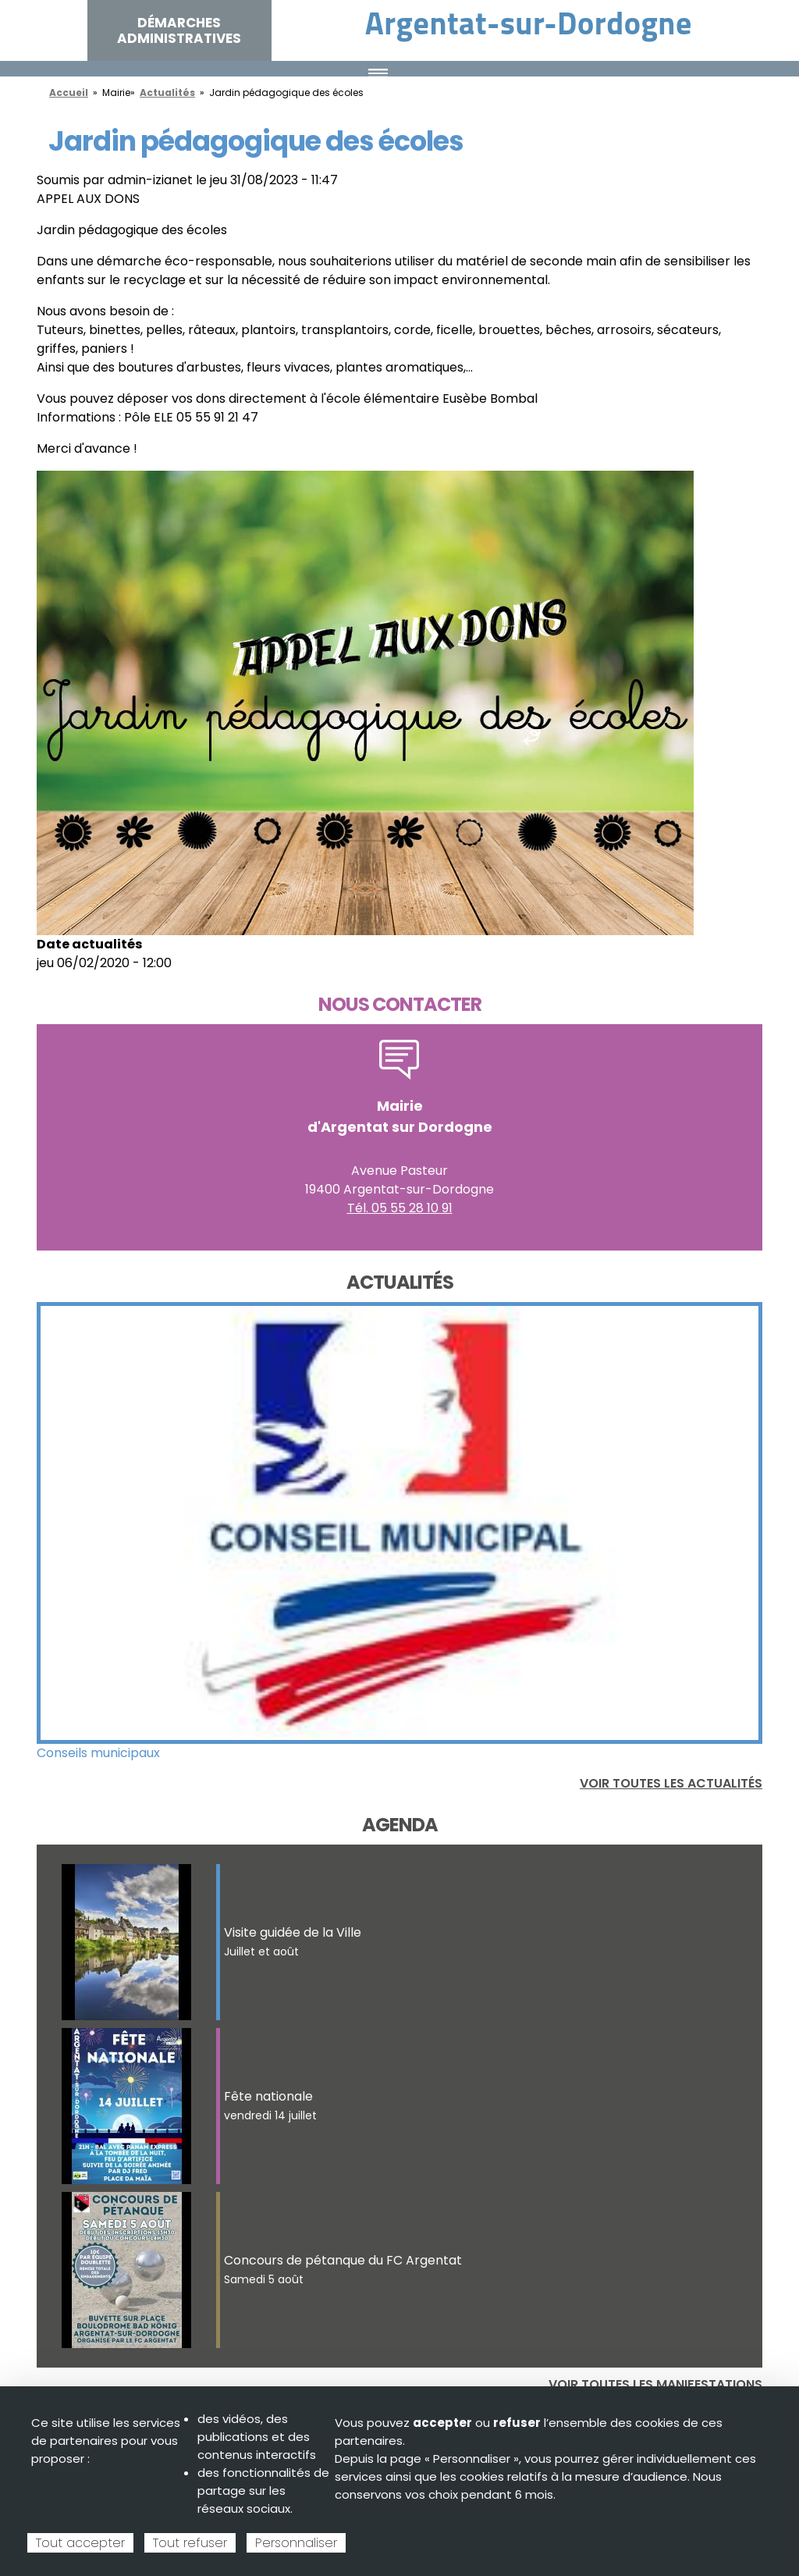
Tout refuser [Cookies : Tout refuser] (190, 2543)
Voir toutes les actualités (671, 1783)
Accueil (68, 92)
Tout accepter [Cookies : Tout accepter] (80, 2543)
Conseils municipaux (98, 1753)
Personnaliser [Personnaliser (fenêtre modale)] (296, 2543)
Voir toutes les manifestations (655, 2384)
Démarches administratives (179, 30)
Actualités (167, 92)
